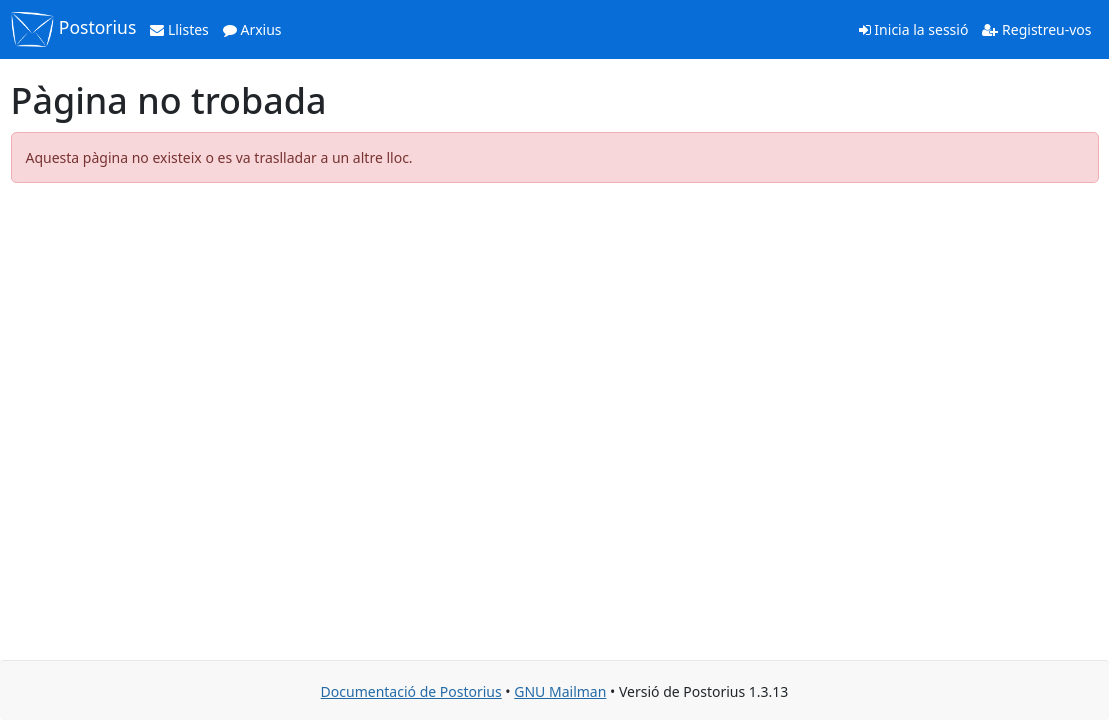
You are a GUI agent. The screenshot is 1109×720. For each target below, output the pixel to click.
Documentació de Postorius (411, 691)
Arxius (252, 29)
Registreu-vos (1036, 29)
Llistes (179, 29)
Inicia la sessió (914, 29)
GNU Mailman (560, 691)
